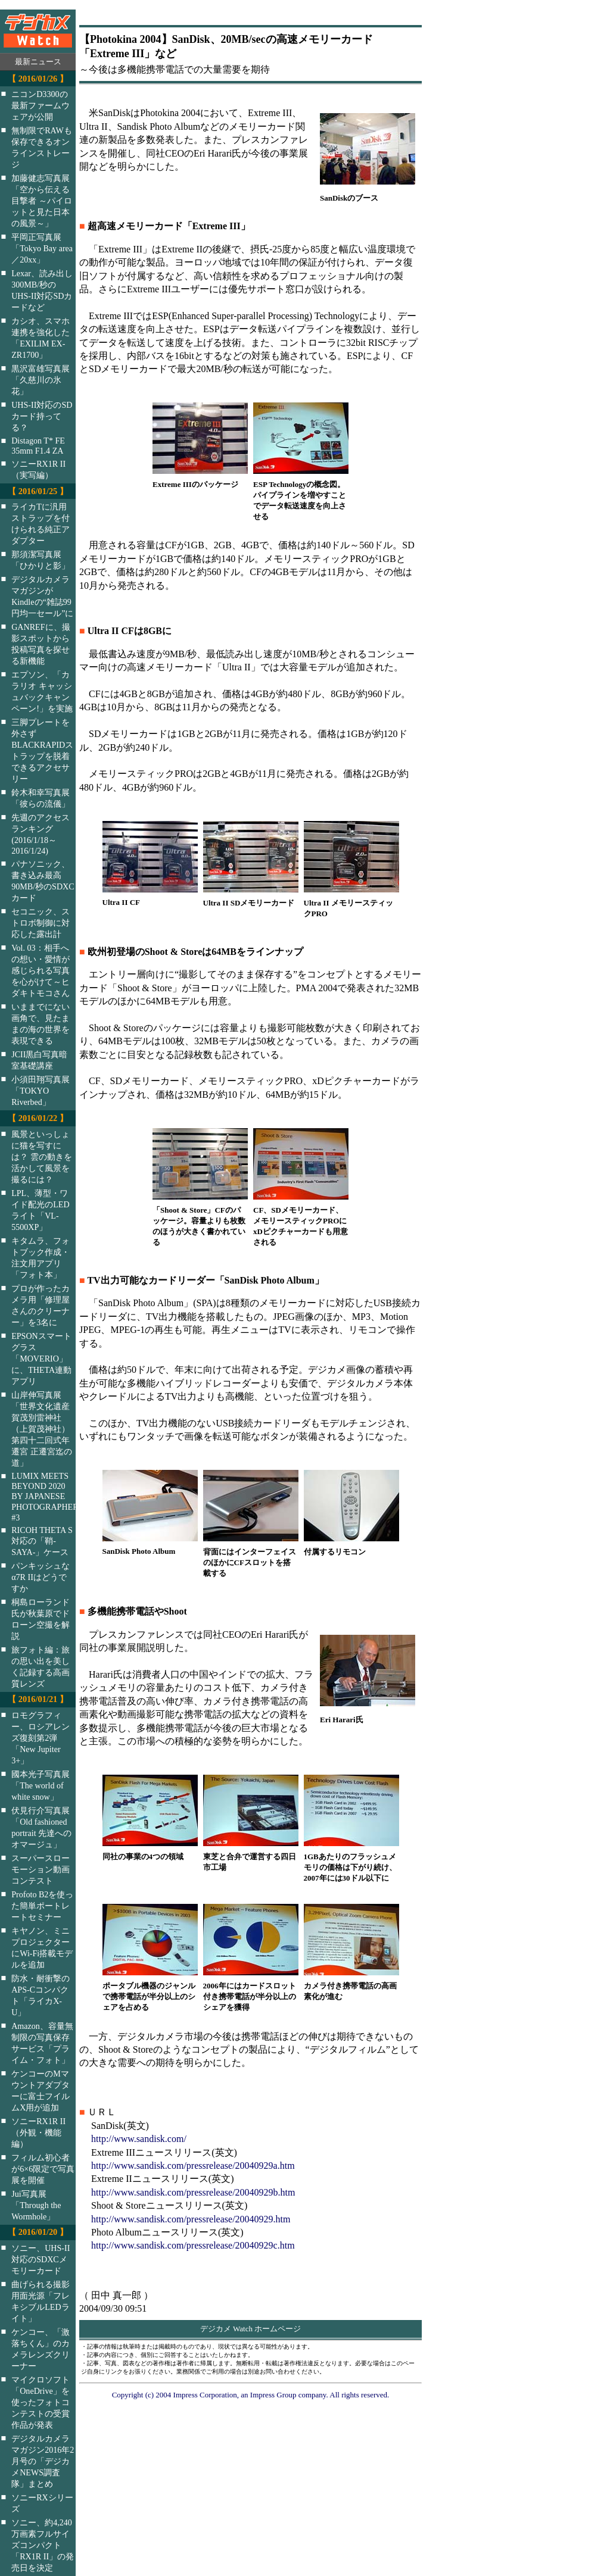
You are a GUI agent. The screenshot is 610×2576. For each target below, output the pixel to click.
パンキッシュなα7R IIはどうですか (40, 1577)
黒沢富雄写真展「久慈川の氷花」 (40, 380)
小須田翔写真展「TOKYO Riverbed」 (40, 1091)
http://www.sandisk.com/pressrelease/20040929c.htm (193, 2245)
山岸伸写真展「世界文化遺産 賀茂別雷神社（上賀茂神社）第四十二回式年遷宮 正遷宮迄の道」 (41, 1428)
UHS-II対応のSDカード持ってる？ (41, 416)
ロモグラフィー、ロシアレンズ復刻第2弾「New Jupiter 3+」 (40, 1737)
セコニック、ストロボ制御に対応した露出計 (40, 923)
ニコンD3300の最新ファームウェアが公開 (40, 105)
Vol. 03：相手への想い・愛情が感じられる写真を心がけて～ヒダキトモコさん (40, 970)
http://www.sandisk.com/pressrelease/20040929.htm (190, 2219)
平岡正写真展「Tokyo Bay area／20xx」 (42, 248)
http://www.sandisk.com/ (138, 2139)
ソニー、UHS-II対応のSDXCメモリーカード (40, 2259)
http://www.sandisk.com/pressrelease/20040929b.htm (193, 2192)
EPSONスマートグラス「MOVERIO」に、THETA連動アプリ (41, 1358)
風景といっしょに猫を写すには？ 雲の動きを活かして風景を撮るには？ (41, 1156)
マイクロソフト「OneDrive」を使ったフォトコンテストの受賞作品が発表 (40, 2402)
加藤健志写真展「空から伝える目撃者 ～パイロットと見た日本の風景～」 (41, 200)
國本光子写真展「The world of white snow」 (40, 1785)
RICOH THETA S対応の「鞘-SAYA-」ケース (42, 1541)
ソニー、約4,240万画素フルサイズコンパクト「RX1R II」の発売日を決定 (42, 2545)
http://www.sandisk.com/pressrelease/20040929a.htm (193, 2165)
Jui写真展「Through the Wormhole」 (36, 2205)
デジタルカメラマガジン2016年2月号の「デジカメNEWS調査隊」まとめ (42, 2461)
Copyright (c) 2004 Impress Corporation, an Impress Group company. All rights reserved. (251, 2394)
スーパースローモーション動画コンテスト (40, 1869)
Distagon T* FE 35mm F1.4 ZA (38, 445)
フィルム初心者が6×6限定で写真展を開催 (42, 2169)
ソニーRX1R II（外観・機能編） (38, 2132)
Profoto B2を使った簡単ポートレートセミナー (42, 1906)
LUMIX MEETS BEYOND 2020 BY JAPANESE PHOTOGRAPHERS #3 (51, 1496)
